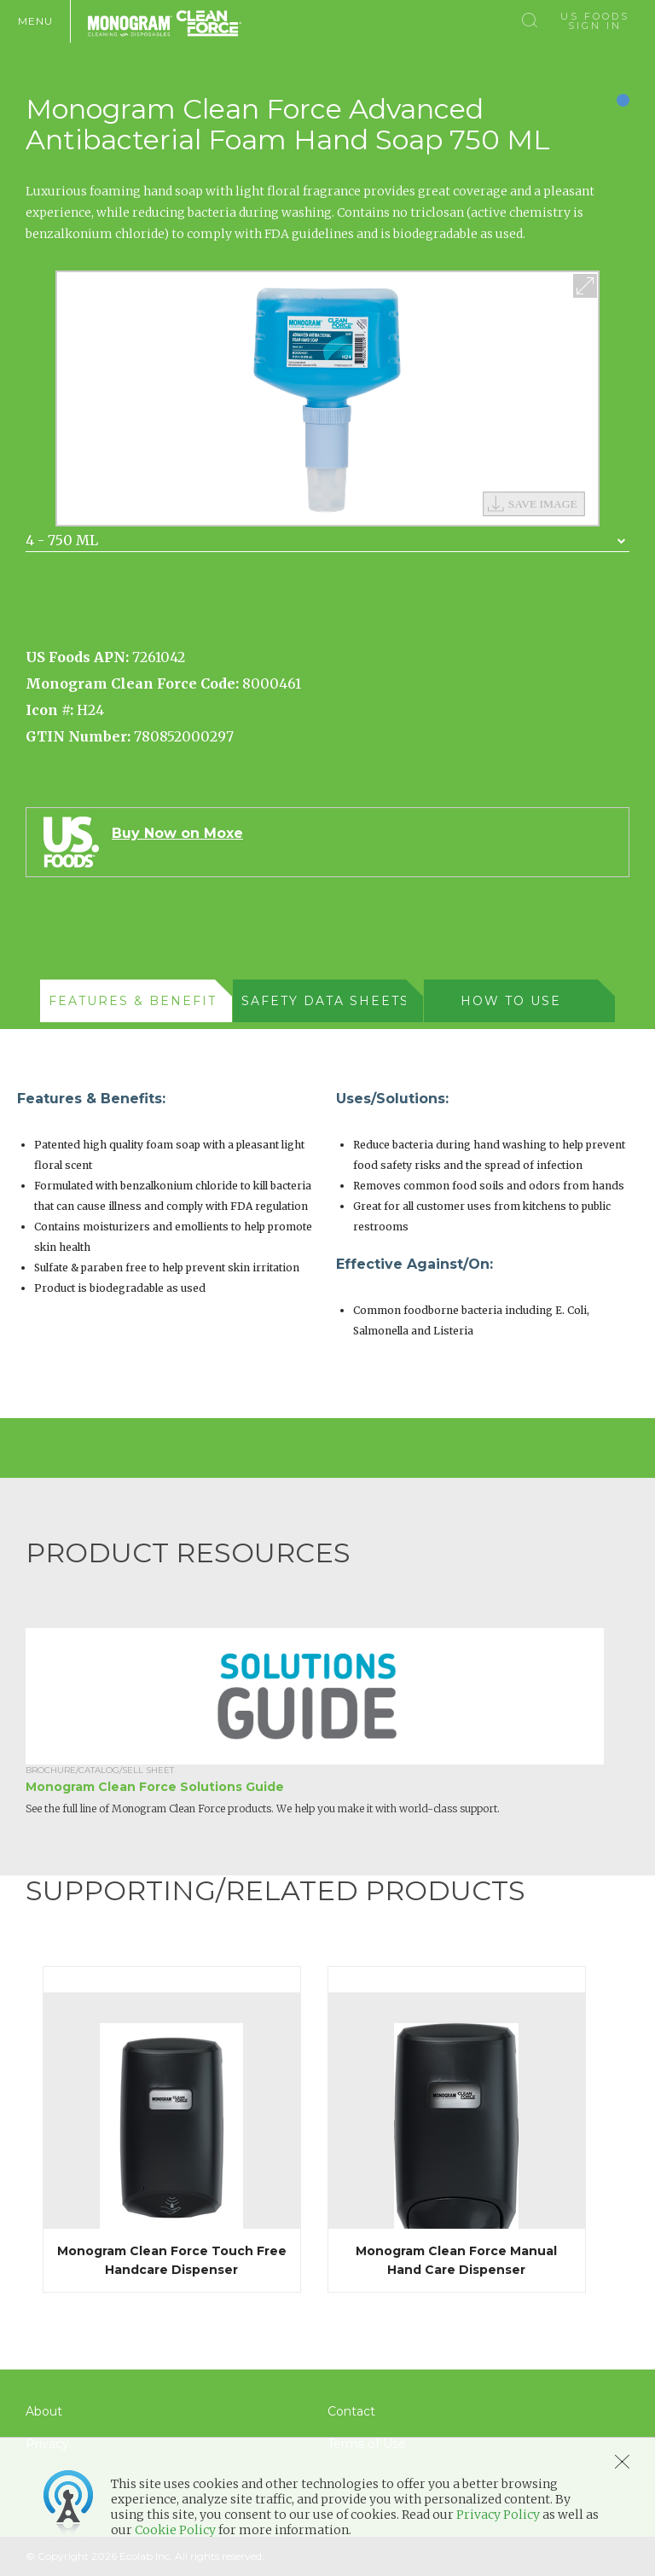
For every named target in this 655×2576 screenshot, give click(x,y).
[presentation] (127, 1001)
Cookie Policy (175, 2530)
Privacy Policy (498, 2514)
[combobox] (327, 540)
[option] (327, 398)
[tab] (135, 1001)
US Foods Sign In (594, 21)
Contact (351, 2411)
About (44, 2411)
